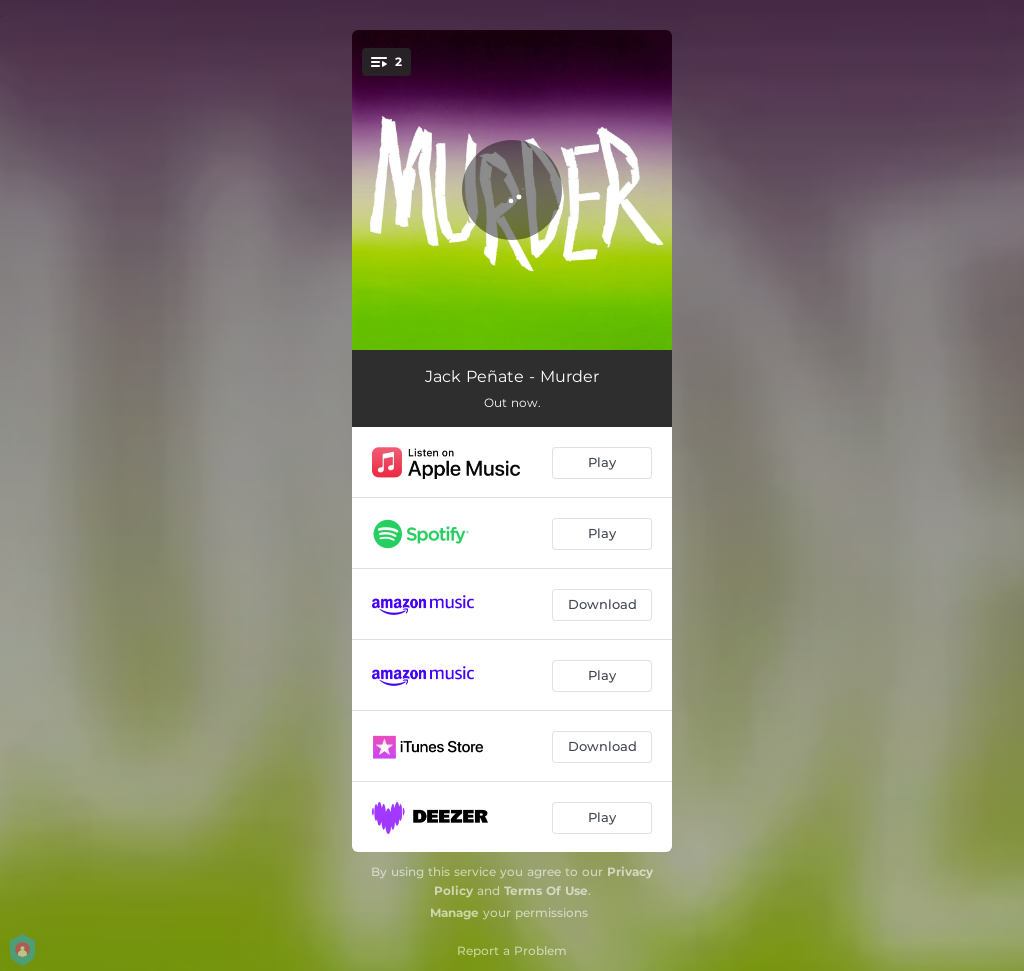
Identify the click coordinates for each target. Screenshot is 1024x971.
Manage (454, 912)
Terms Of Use (546, 890)
